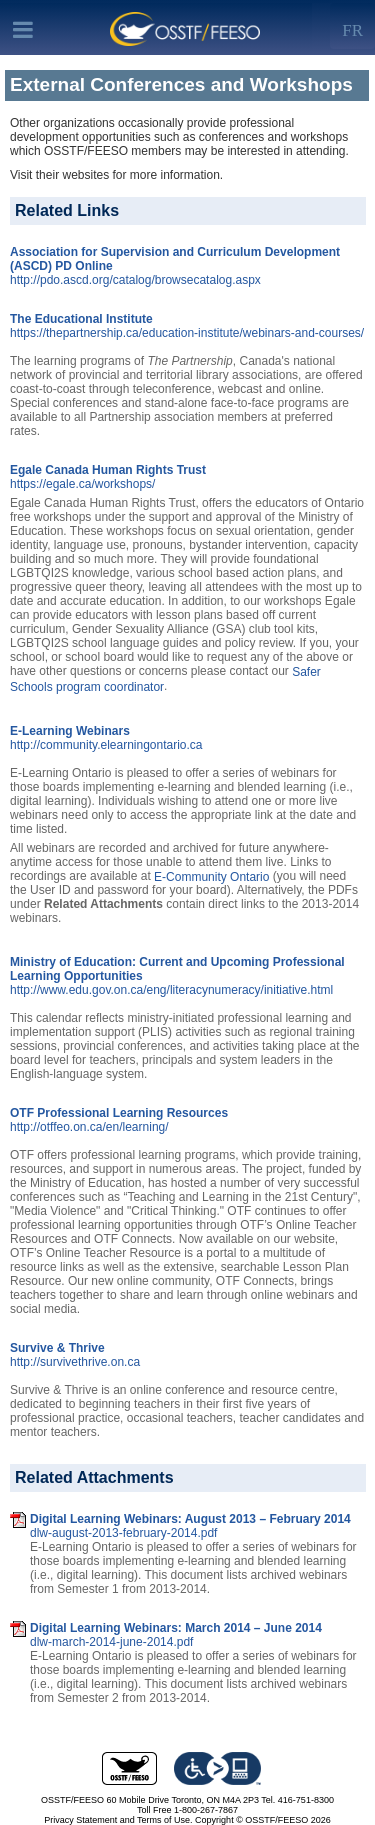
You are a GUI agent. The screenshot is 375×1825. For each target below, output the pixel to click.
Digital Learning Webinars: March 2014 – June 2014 (176, 1628)
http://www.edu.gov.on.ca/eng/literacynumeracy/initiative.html (171, 990)
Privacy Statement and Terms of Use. (118, 1820)
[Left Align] (352, 26)
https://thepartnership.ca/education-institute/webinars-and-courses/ (187, 333)
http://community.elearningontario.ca (106, 745)
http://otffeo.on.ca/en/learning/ (89, 1127)
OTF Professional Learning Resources (119, 1113)
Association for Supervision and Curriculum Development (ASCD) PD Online (175, 259)
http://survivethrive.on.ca (75, 1362)
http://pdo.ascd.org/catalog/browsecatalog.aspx (135, 280)
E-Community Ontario (211, 876)
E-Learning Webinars (70, 731)
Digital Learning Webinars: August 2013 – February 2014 (190, 1519)
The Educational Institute (81, 319)
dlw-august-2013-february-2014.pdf (123, 1533)
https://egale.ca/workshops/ (82, 484)
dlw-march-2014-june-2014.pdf (111, 1642)
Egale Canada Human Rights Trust (108, 470)
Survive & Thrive (57, 1348)
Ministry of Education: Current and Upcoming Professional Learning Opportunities (177, 969)
